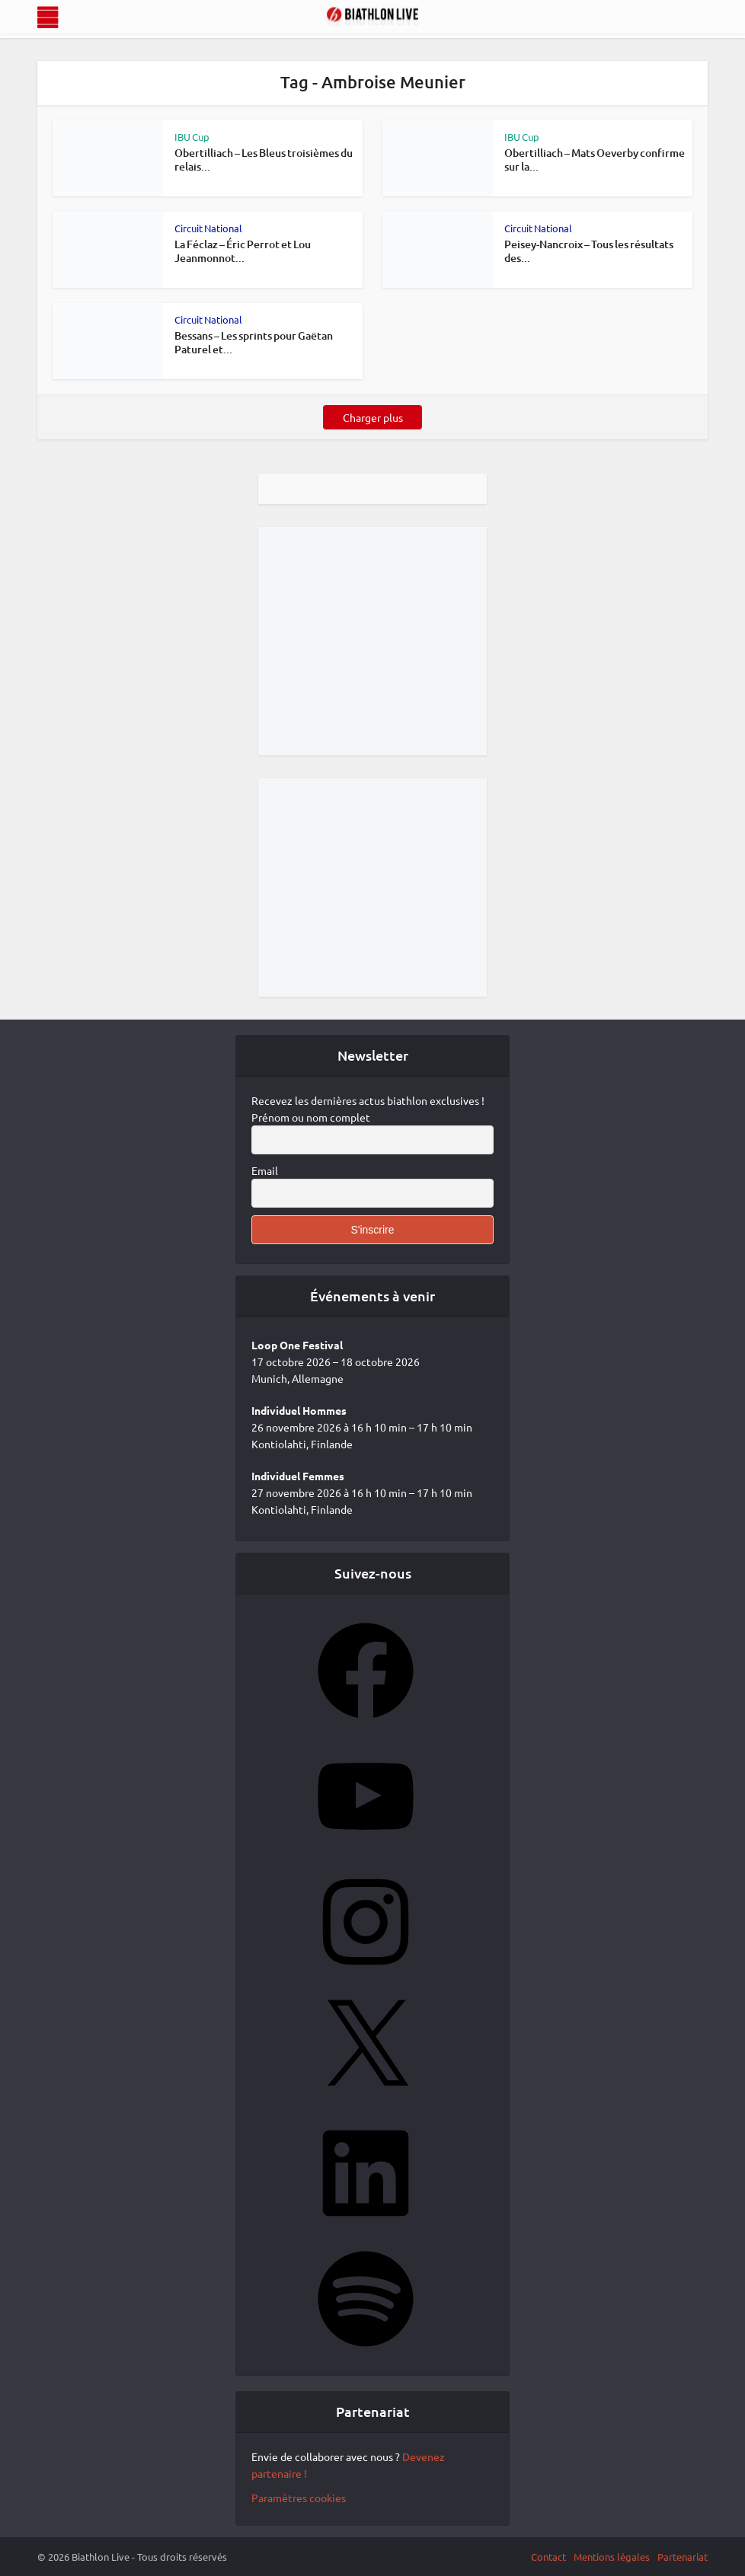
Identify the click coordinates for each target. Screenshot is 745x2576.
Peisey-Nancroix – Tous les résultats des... (588, 251)
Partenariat (682, 2556)
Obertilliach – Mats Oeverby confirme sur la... (594, 159)
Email (264, 1170)
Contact (548, 2556)
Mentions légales (612, 2556)
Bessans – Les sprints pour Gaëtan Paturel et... (253, 342)
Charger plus (373, 417)
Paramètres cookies (298, 2497)
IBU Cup (191, 136)
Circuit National (208, 228)
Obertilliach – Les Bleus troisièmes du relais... (263, 159)
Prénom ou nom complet (310, 1117)
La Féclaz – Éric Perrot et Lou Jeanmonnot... (242, 251)
